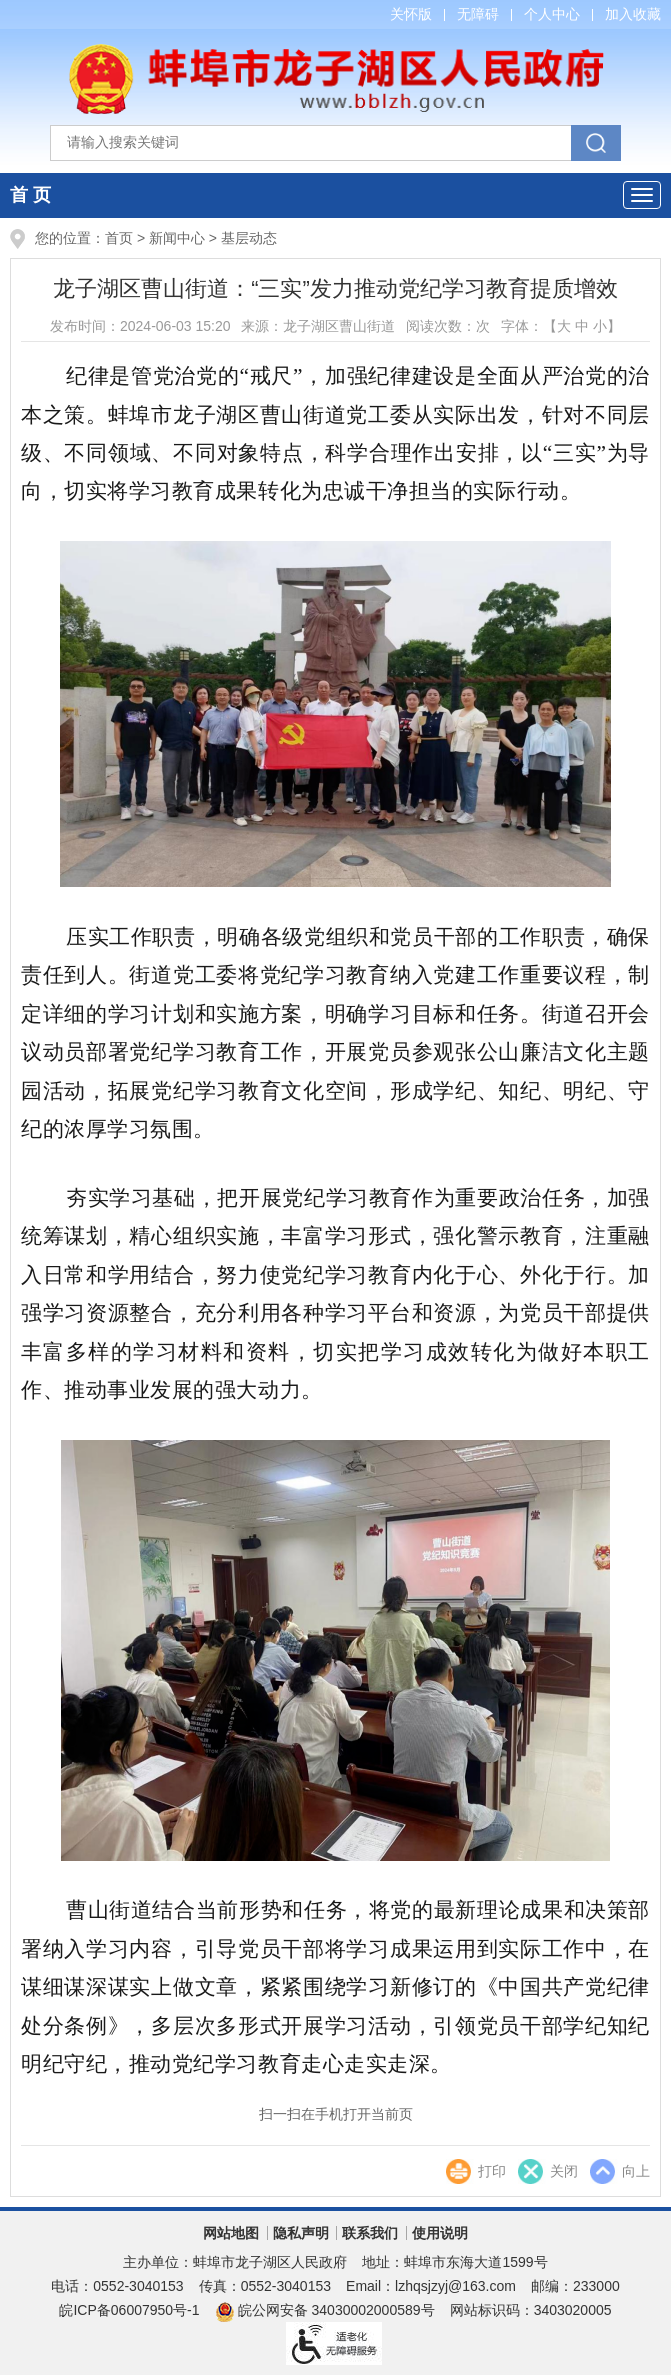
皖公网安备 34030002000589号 (325, 2310)
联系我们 (370, 2233)
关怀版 (411, 14)
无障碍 (478, 14)
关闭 (564, 2171)
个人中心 (552, 14)
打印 (492, 2171)
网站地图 (231, 2233)
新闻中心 (177, 238)
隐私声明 (301, 2233)
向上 (636, 2171)
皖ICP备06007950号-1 (129, 2310)
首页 (119, 238)
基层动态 (249, 238)
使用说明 (440, 2233)
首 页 (30, 195)
